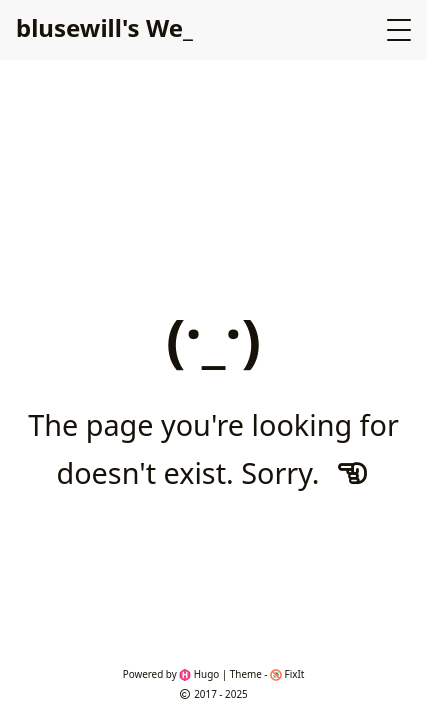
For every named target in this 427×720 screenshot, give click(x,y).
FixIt (287, 674)
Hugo (199, 674)
